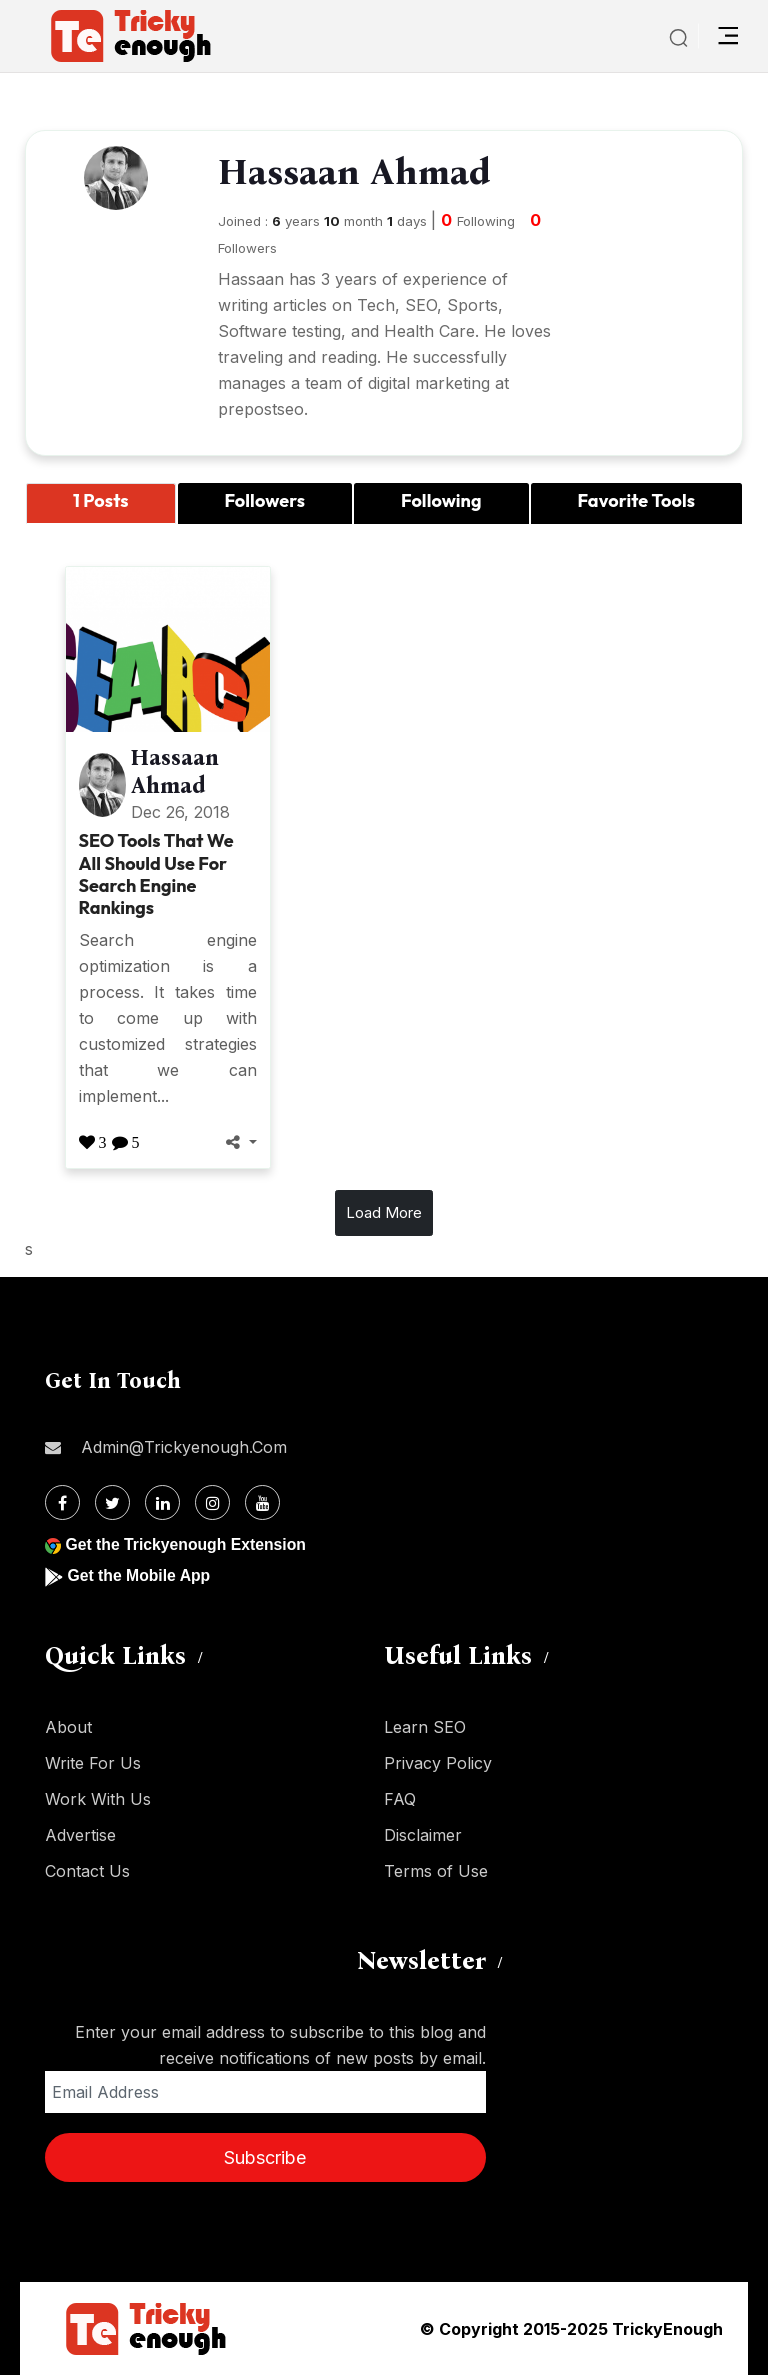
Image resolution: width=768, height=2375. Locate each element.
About (68, 1727)
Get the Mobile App (139, 1575)
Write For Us (93, 1763)
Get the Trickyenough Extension (187, 1544)
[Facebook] (62, 1502)
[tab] (101, 503)
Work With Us (98, 1799)
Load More (384, 1212)
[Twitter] (112, 1502)
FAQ (400, 1799)
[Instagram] (212, 1502)
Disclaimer (423, 1835)
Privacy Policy (438, 1763)
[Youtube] (262, 1502)
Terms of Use (436, 1871)
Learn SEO (425, 1727)
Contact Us (87, 1871)
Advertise (80, 1835)
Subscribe (265, 2157)
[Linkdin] (162, 1502)
